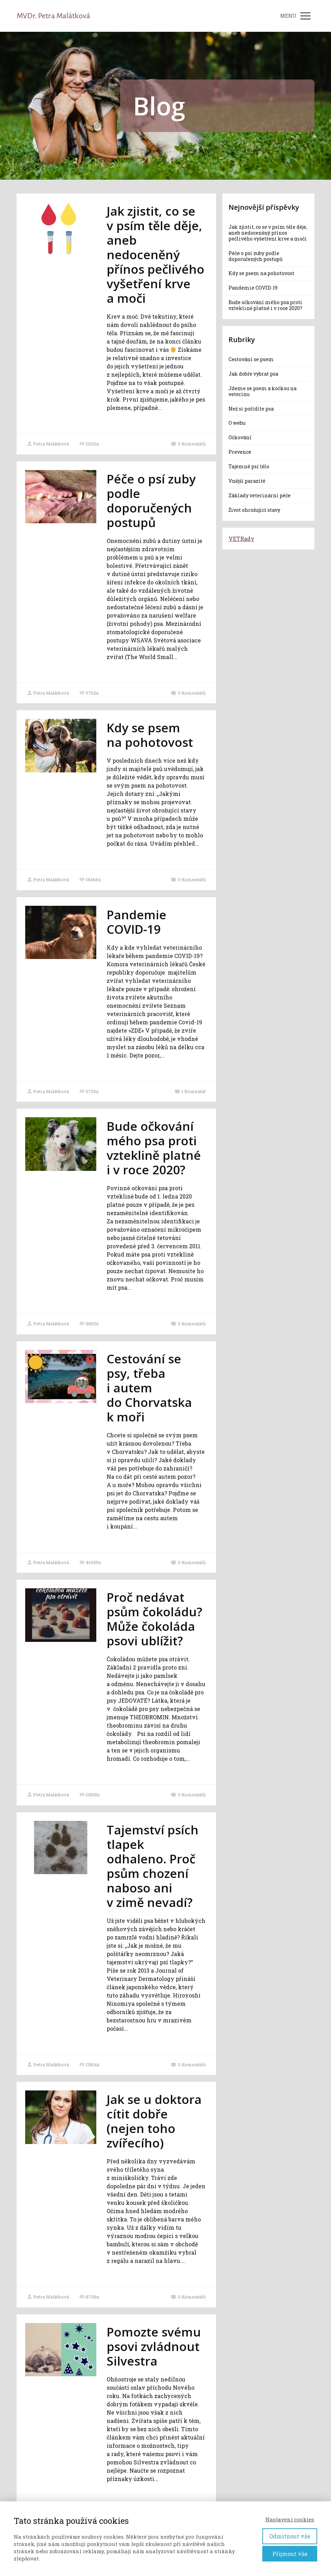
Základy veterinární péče (259, 495)
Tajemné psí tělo (248, 466)
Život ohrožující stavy (254, 510)
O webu (236, 423)
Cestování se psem (251, 359)
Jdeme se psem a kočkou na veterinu (262, 391)
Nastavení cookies (289, 2519)
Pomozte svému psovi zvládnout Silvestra (154, 2346)
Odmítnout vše (289, 2536)
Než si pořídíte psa (251, 408)
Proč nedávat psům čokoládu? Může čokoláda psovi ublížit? (154, 1619)
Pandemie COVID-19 (136, 921)
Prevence (239, 452)
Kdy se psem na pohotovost (150, 735)
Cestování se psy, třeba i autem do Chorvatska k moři (149, 1388)
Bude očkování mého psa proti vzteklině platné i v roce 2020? (154, 1148)
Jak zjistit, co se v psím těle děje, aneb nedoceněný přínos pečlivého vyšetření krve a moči (155, 254)
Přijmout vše (290, 2553)
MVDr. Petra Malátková (53, 16)
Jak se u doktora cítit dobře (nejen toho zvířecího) (154, 2121)
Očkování (240, 437)
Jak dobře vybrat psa (253, 373)
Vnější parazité (246, 481)
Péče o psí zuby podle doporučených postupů (151, 500)
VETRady (241, 538)
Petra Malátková (48, 444)
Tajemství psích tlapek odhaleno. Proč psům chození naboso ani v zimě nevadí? (152, 1866)
